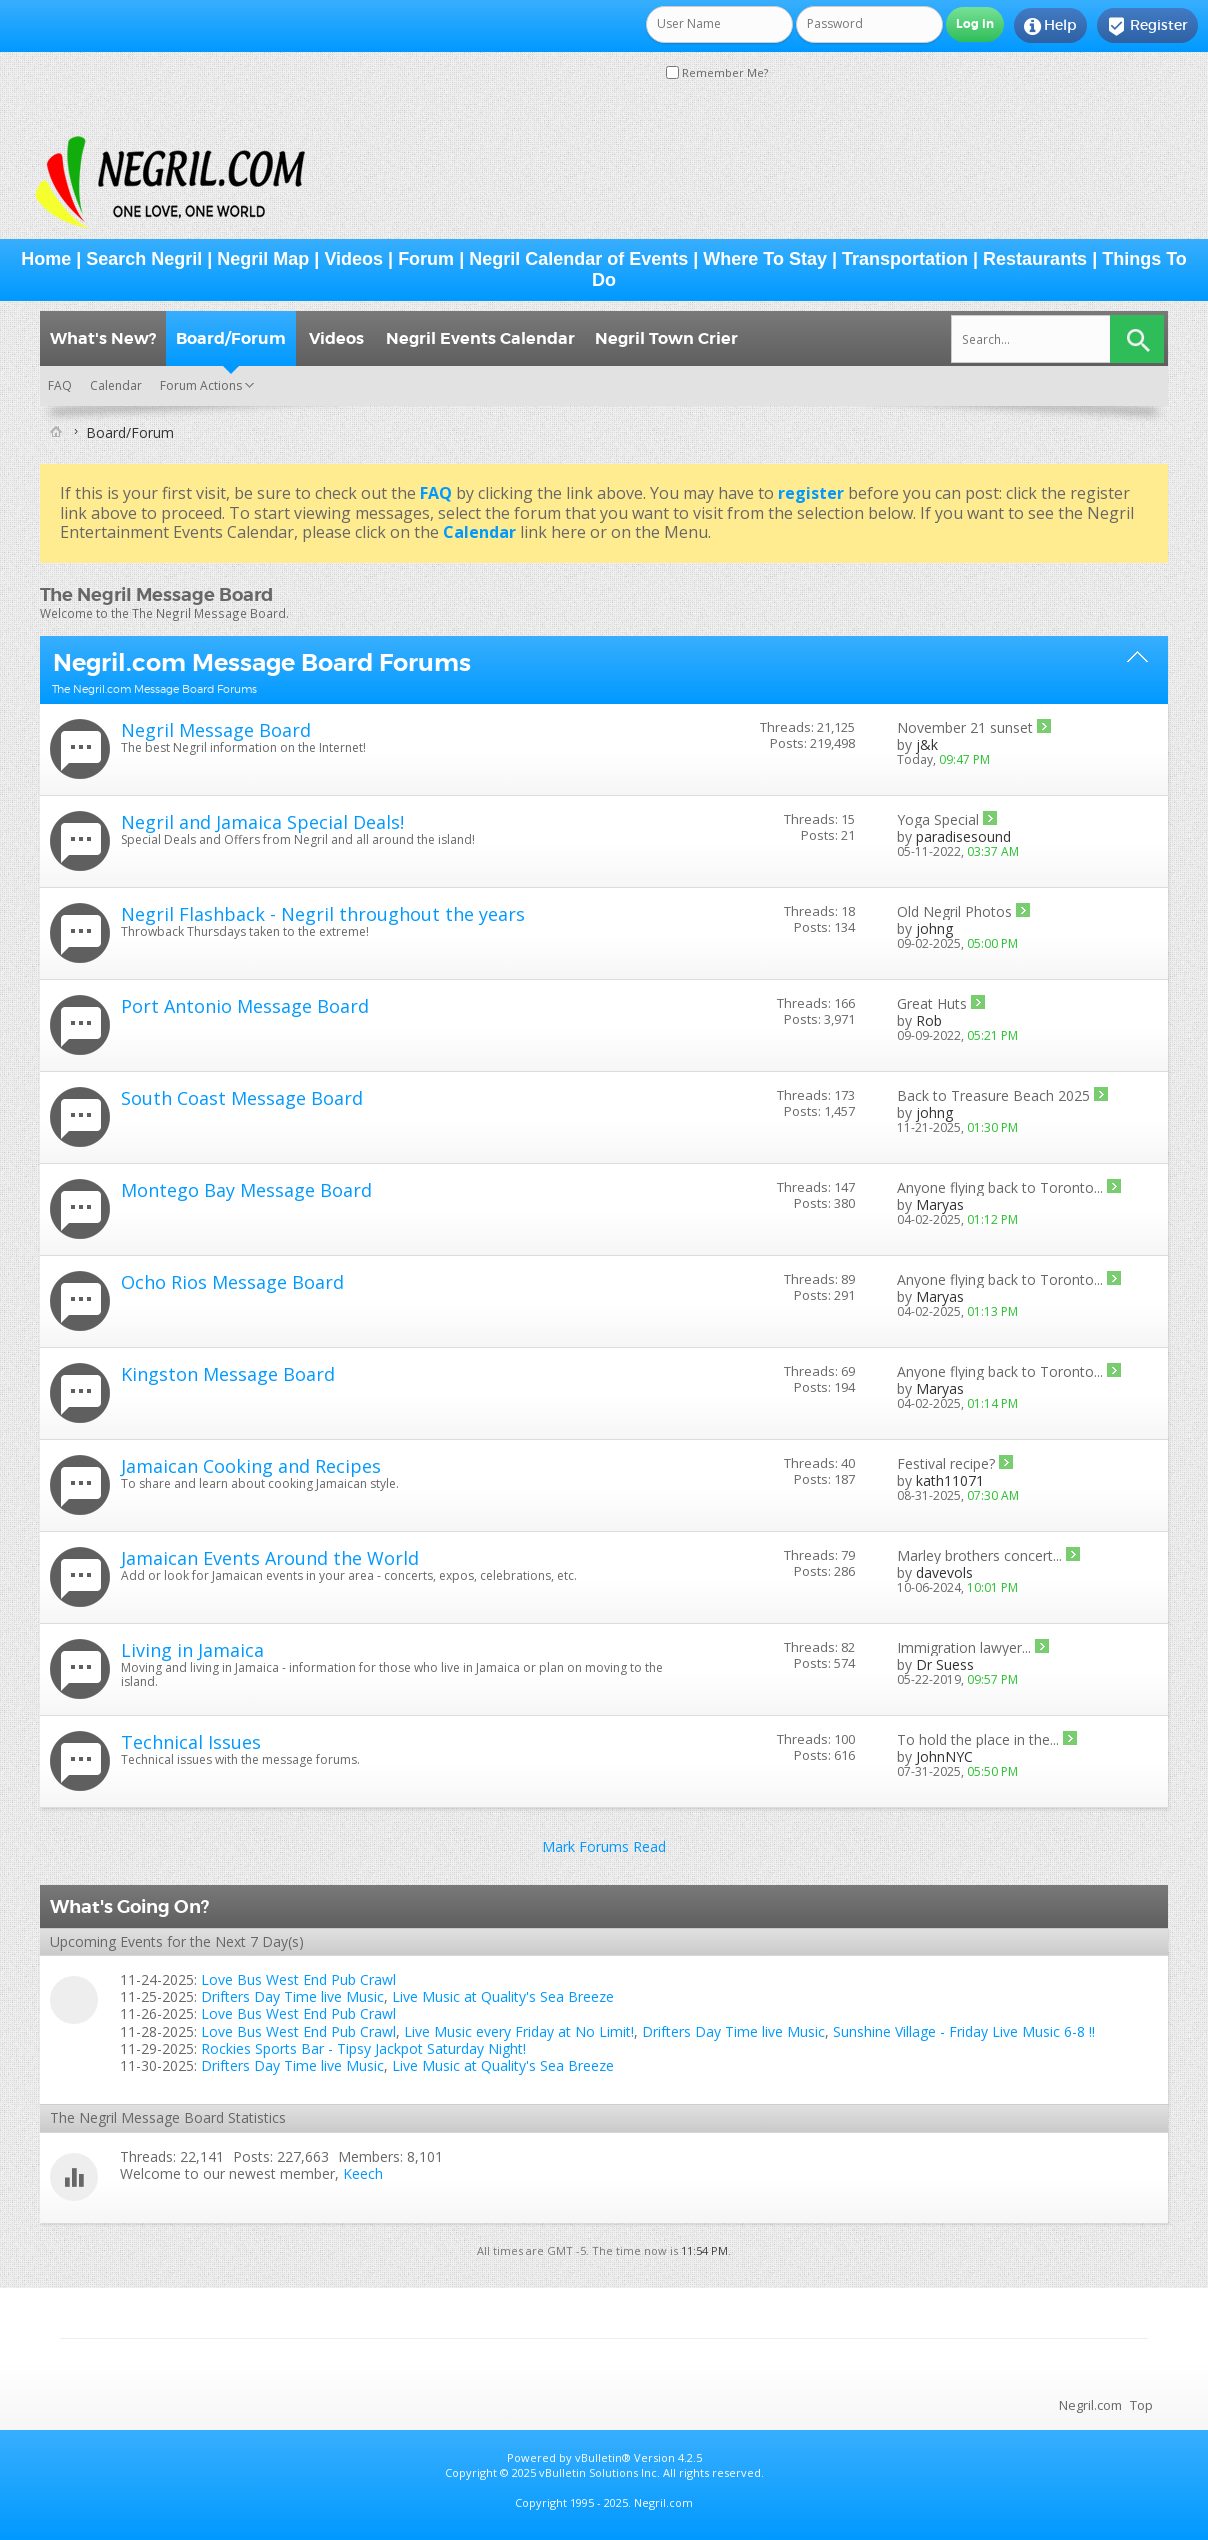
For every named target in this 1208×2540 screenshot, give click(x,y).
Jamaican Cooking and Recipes (251, 1466)
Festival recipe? (946, 1463)
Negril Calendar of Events (578, 259)
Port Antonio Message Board (245, 1006)
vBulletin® (603, 2457)
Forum (426, 259)
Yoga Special (938, 819)
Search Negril (144, 259)
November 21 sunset (965, 727)
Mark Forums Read (604, 1846)
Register (1147, 26)
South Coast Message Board (242, 1098)
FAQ (60, 385)
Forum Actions (201, 385)
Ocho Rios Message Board (232, 1282)
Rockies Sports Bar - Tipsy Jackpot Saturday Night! (363, 2048)
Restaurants (1035, 259)
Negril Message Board (216, 730)
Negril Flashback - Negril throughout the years (323, 914)
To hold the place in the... (978, 1739)
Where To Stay (765, 259)
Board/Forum (231, 338)
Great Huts (932, 1003)
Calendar (116, 385)
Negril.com (1090, 2405)
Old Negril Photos (954, 911)
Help (1050, 26)
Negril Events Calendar (480, 338)
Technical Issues (191, 1742)
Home (46, 259)
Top (1141, 2405)
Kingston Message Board (228, 1374)
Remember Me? (717, 72)
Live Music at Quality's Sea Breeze (503, 1996)
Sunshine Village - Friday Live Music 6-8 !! (964, 2031)
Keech (363, 2173)
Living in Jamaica (192, 1650)
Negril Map (263, 259)
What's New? (103, 338)
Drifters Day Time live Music (292, 1996)
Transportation (905, 259)
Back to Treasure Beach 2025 (993, 1095)
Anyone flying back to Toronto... (1000, 1187)
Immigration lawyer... (964, 1647)
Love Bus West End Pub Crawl (298, 1979)
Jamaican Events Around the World (270, 1558)
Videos (353, 259)
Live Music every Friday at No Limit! (519, 2031)
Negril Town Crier (666, 338)
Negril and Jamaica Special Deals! (262, 822)
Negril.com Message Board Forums (262, 663)
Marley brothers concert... (979, 1555)
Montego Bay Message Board (246, 1190)
